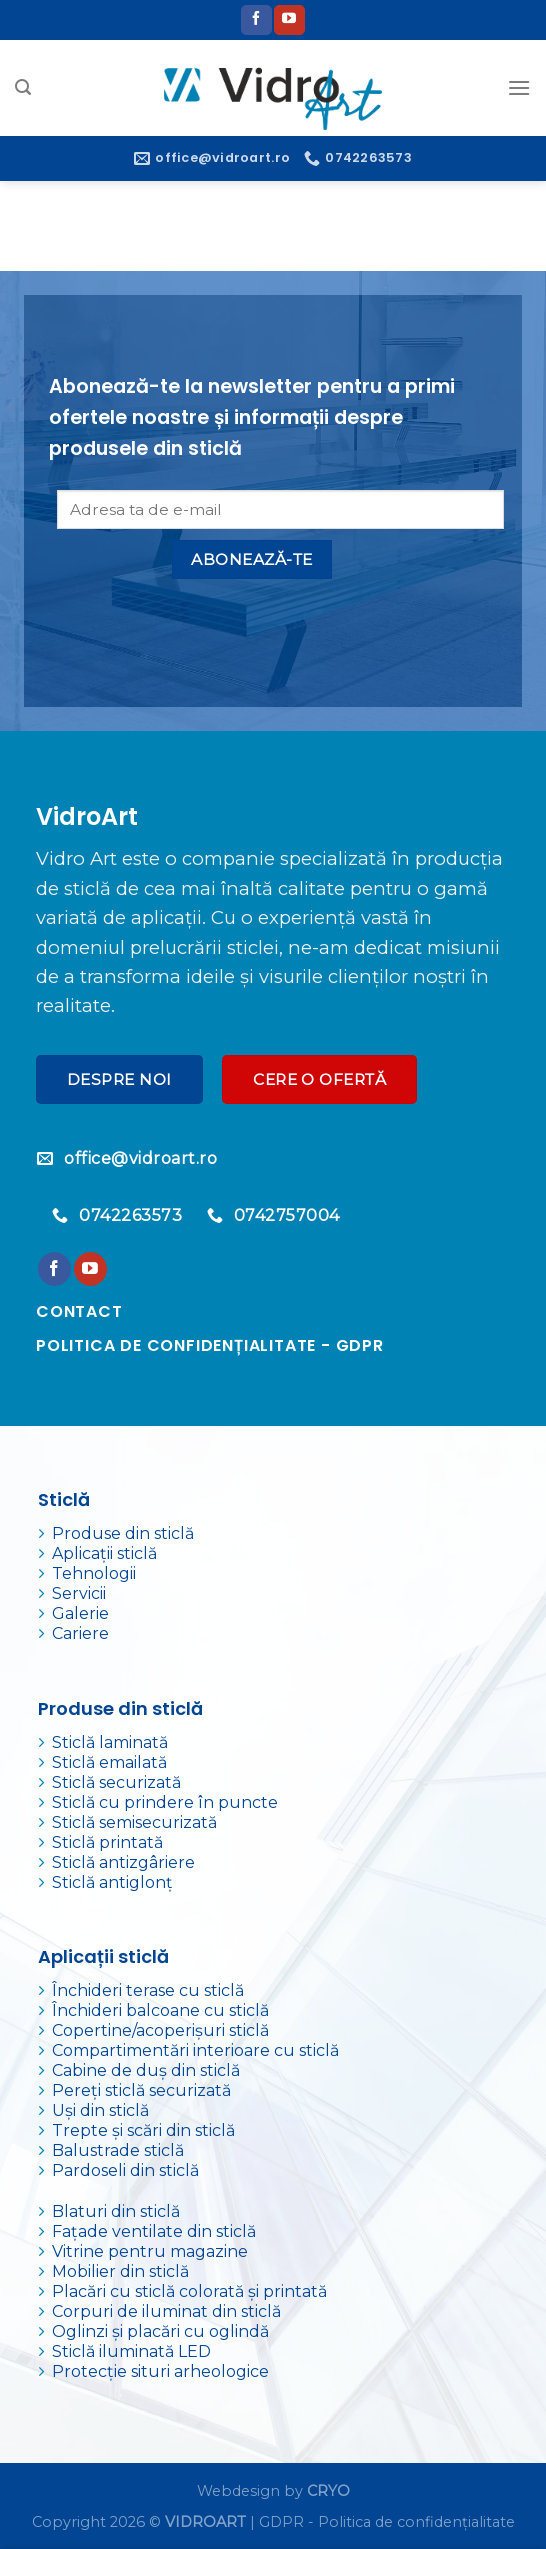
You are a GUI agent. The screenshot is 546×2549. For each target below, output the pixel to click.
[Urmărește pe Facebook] (256, 20)
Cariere (80, 1633)
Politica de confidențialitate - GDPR (210, 1345)
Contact (79, 1311)
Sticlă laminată (110, 1742)
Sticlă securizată (116, 1782)
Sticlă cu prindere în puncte (165, 1802)
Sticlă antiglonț (112, 1882)
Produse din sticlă (123, 1533)
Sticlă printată (107, 1842)
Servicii (79, 1593)
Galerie (80, 1613)
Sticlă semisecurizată (134, 1822)
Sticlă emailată (109, 1762)
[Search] (23, 87)
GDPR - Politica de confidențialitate (387, 2522)
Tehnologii (94, 1573)
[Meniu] (519, 87)
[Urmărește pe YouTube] (289, 20)
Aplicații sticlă (104, 1553)
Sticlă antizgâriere (123, 1862)
